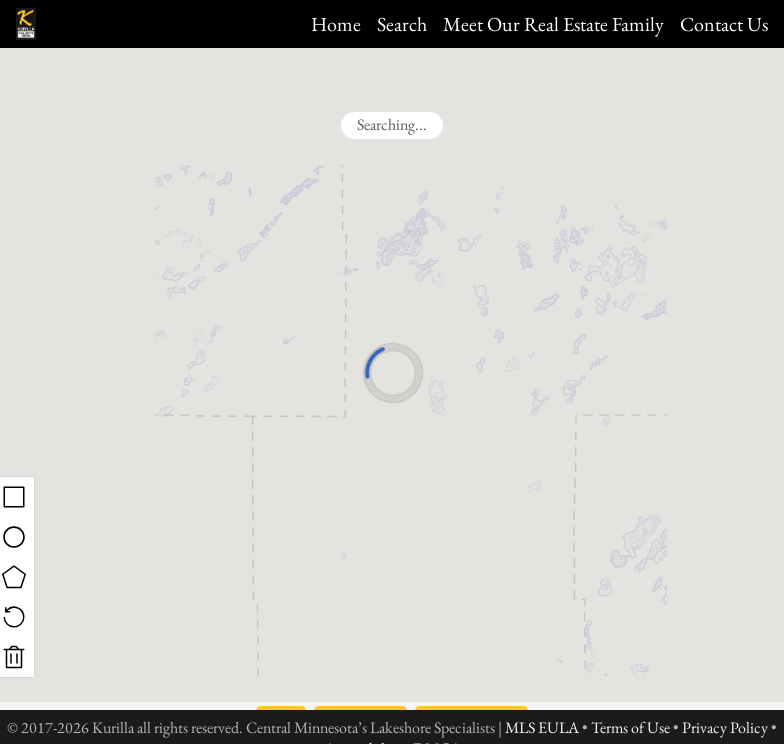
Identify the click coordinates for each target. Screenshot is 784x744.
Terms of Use (630, 727)
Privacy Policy (725, 727)
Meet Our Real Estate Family (553, 24)
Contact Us (724, 24)
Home (336, 24)
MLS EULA (542, 727)
